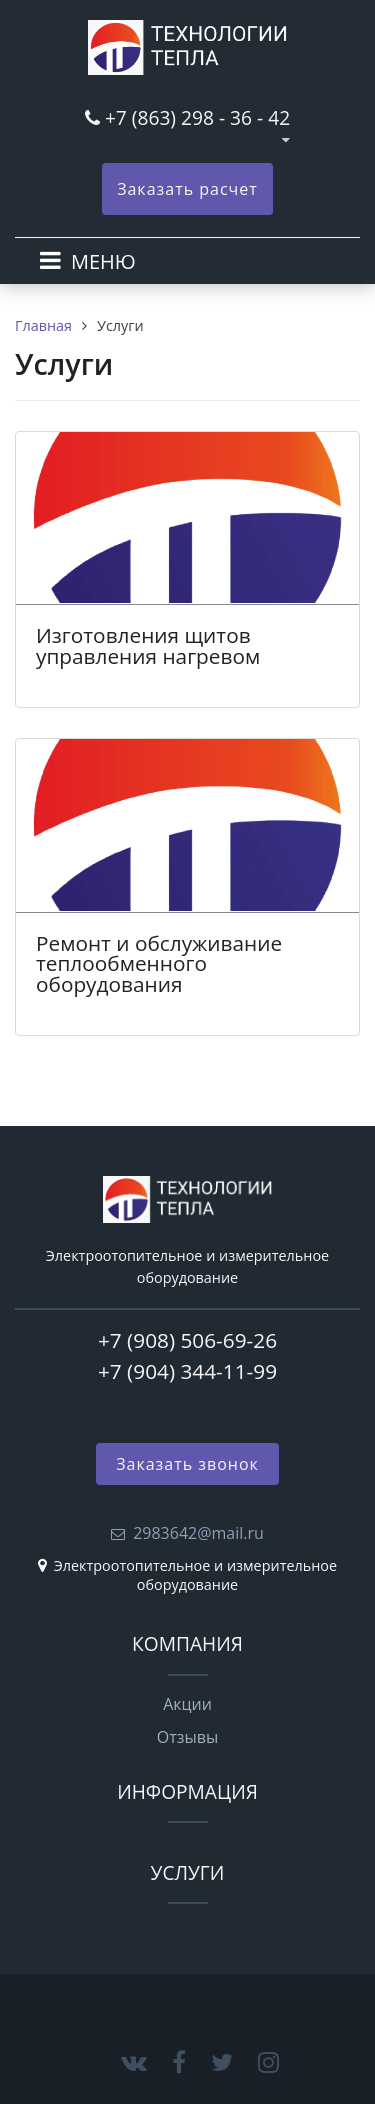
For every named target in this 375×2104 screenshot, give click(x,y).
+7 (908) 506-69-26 (187, 1340)
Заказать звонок (187, 1464)
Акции (187, 1704)
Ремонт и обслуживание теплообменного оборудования (159, 964)
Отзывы (187, 1737)
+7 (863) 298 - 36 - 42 (197, 117)
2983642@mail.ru (198, 1533)
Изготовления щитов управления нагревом (148, 645)
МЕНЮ (103, 261)
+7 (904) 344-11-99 (187, 1371)
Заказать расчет (187, 189)
